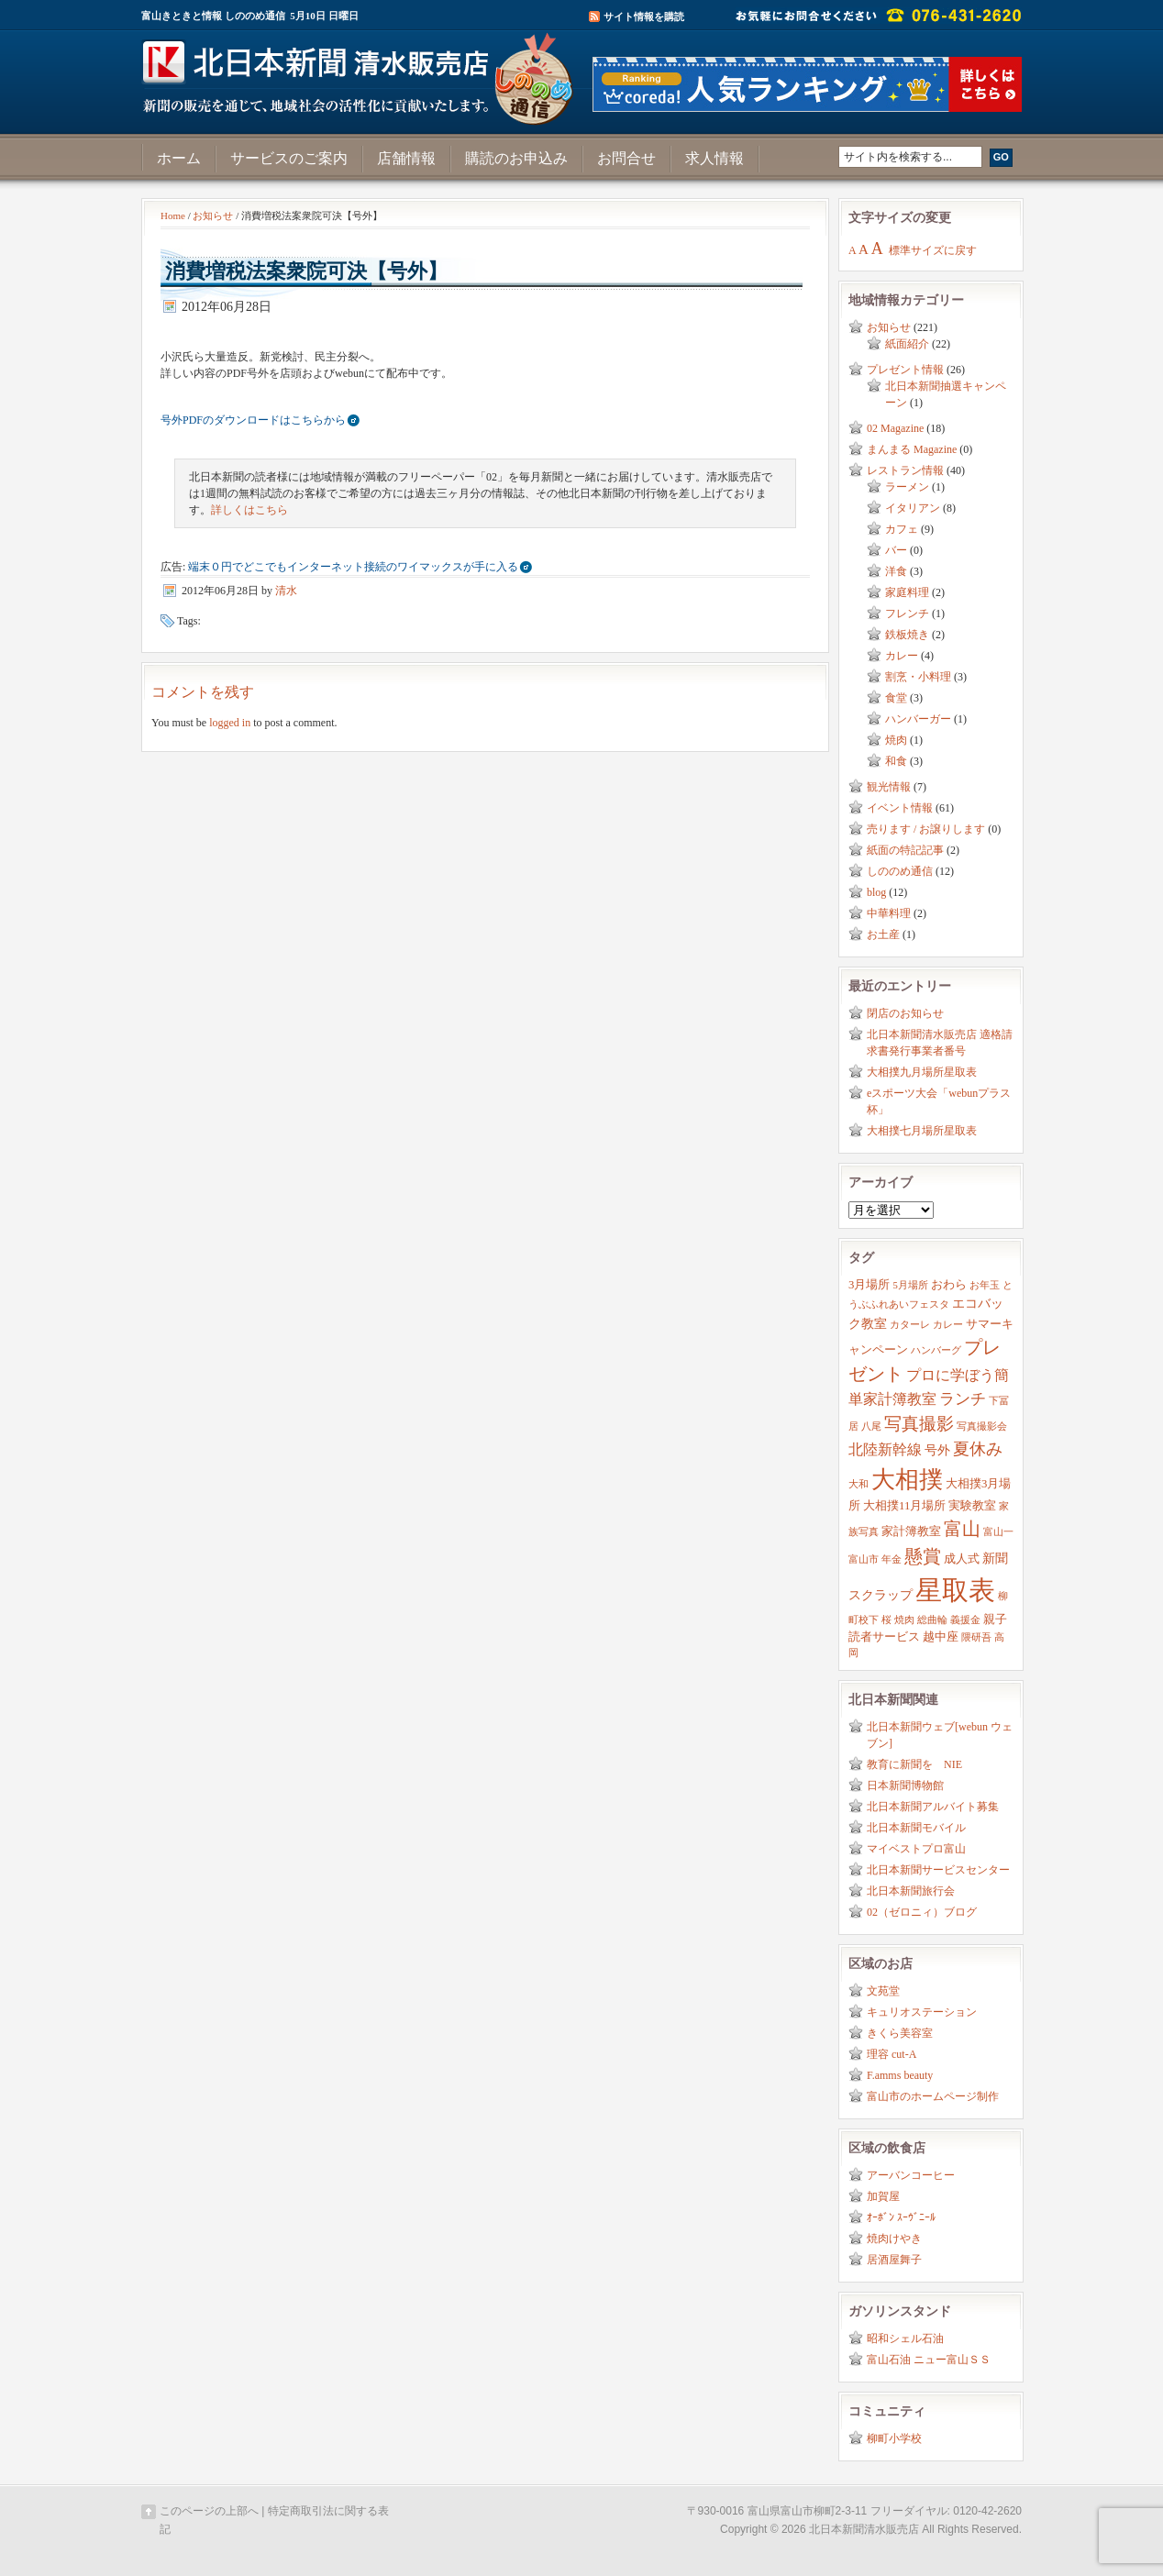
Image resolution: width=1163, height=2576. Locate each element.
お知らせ (213, 215)
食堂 (896, 697)
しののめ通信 (900, 871)
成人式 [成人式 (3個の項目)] (962, 1559)
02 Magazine (895, 428)
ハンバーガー (918, 719)
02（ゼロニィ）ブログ (922, 1912)
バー (896, 550)
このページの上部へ (209, 2510)
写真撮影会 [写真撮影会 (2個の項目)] (982, 1426)
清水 (286, 590)
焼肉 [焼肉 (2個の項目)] (904, 1620)
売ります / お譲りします (926, 829)
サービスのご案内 (289, 158)
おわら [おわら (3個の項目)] (949, 1284)
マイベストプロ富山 (916, 1848)
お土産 (883, 934)
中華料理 (889, 913)
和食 (896, 761)
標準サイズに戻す (933, 250)
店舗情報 (406, 158)
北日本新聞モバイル (916, 1827)
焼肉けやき (894, 2238)
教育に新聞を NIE (914, 1764)
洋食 (896, 571)
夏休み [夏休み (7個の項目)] (977, 1449)
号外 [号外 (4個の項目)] (937, 1450)
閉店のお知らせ (905, 1013)
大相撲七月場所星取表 (922, 1130)
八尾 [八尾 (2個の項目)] (871, 1426)
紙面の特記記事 (905, 850)
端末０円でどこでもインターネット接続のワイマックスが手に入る (353, 566)
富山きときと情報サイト (361, 72)
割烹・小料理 (918, 676)
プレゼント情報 (905, 369)
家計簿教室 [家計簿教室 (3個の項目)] (911, 1531)
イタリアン (912, 508)
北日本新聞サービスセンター (938, 1869)
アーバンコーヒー (911, 2175)
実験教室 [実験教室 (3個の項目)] (972, 1505)
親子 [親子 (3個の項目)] (995, 1619)
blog (876, 892)
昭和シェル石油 (905, 2338)
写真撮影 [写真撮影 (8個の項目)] (919, 1423)
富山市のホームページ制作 (933, 2096)
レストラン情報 (905, 470)
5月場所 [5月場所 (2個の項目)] (909, 1285)
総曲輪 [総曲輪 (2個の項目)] (932, 1620)
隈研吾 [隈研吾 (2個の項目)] (976, 1637)
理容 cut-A (891, 2054)
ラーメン (907, 487)
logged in (229, 722)
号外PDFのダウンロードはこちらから (253, 420)
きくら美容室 (900, 2033)
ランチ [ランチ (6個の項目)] (962, 1399)
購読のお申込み (516, 158)
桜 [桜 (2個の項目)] (886, 1620)
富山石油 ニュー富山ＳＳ (929, 2359)
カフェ (901, 529)
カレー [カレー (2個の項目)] (948, 1325)
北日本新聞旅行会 (911, 1891)
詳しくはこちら (249, 509)
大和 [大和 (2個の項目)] (858, 1484)
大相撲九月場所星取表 (922, 1072)
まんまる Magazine (912, 449)
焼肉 (896, 740)
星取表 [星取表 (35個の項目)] (955, 1590)
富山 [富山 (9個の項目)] (962, 1529)
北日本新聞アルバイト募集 (933, 1806)
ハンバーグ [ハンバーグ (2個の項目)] (936, 1350)
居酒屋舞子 (894, 2259)
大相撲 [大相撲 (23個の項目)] (907, 1479)
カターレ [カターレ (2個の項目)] (910, 1325)
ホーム (179, 158)
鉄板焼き (907, 634)
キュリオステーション (922, 2012)
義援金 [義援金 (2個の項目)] (965, 1620)
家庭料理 (907, 592)
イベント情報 (900, 808)
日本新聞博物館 (905, 1785)
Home (173, 215)
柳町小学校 (894, 2438)
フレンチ (907, 613)
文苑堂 (883, 1991)
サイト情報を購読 (644, 16)
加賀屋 (883, 2196)
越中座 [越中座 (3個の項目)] (940, 1637)
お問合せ (626, 158)
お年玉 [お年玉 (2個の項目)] (984, 1285)
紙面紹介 (907, 343)
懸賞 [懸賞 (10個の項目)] (922, 1556)
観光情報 (889, 786)
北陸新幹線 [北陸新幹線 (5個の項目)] (885, 1449)
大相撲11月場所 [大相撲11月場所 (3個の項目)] (904, 1505)
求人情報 (714, 158)
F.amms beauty (900, 2075)
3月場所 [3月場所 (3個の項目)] (869, 1284)
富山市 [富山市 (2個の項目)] (863, 1559)
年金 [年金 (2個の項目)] (891, 1559)
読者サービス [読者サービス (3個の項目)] (884, 1637)
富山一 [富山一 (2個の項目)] (998, 1532)
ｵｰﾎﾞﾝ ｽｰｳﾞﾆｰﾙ (901, 2217)
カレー (901, 655)
